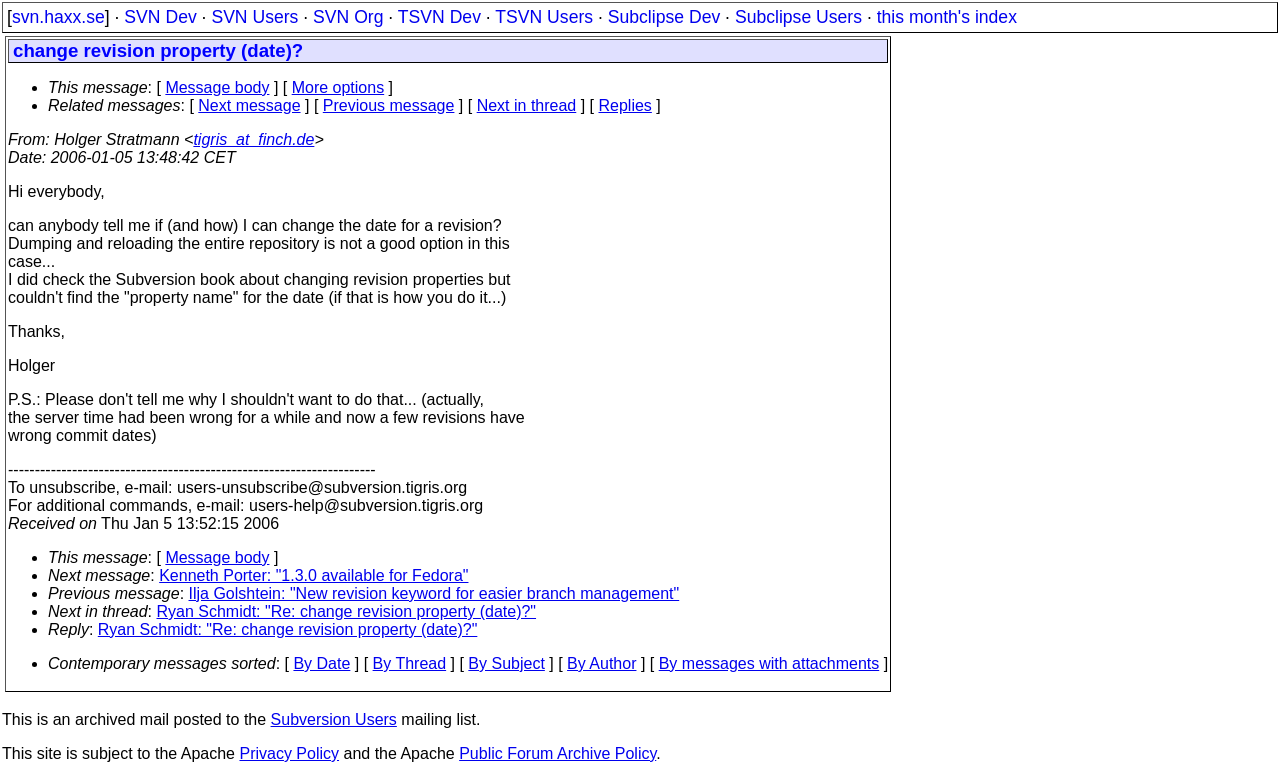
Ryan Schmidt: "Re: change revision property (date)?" (347, 611)
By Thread (410, 663)
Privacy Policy (289, 753)
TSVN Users (544, 17)
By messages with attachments (769, 663)
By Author (601, 663)
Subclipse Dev (664, 17)
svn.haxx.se (58, 17)
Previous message (389, 105)
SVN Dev (160, 17)
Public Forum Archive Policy (557, 753)
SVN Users (254, 17)
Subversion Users (334, 719)
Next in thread (527, 105)
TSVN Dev (439, 17)
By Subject (506, 663)
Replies (625, 105)
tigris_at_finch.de (253, 139)
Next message (249, 105)
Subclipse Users (798, 17)
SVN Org (348, 17)
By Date (321, 663)
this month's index (947, 17)
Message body (217, 87)
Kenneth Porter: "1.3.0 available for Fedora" (313, 575)
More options (338, 87)
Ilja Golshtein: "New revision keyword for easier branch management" (434, 593)
